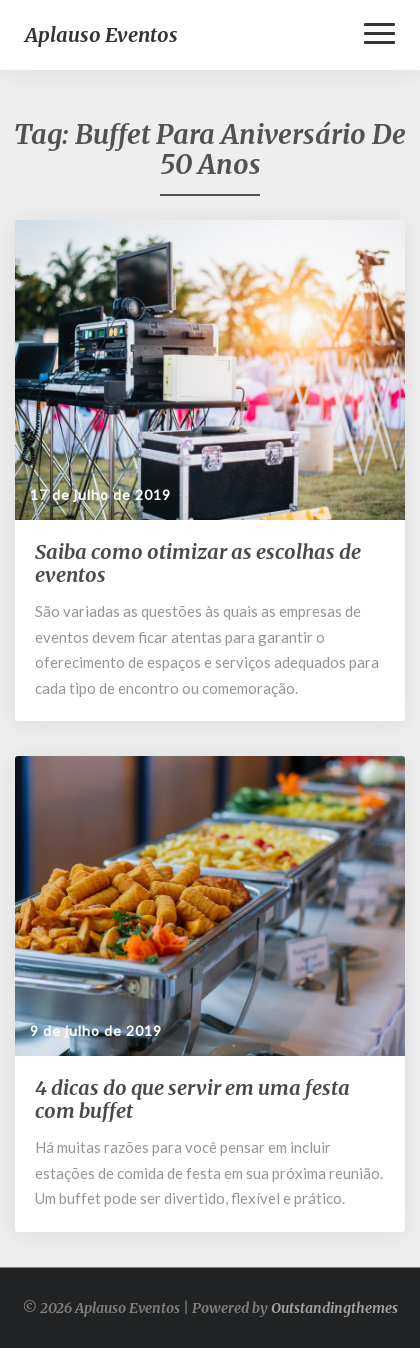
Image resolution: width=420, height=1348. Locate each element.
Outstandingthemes (334, 1308)
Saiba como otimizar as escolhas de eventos (198, 563)
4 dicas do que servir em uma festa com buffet (192, 1099)
